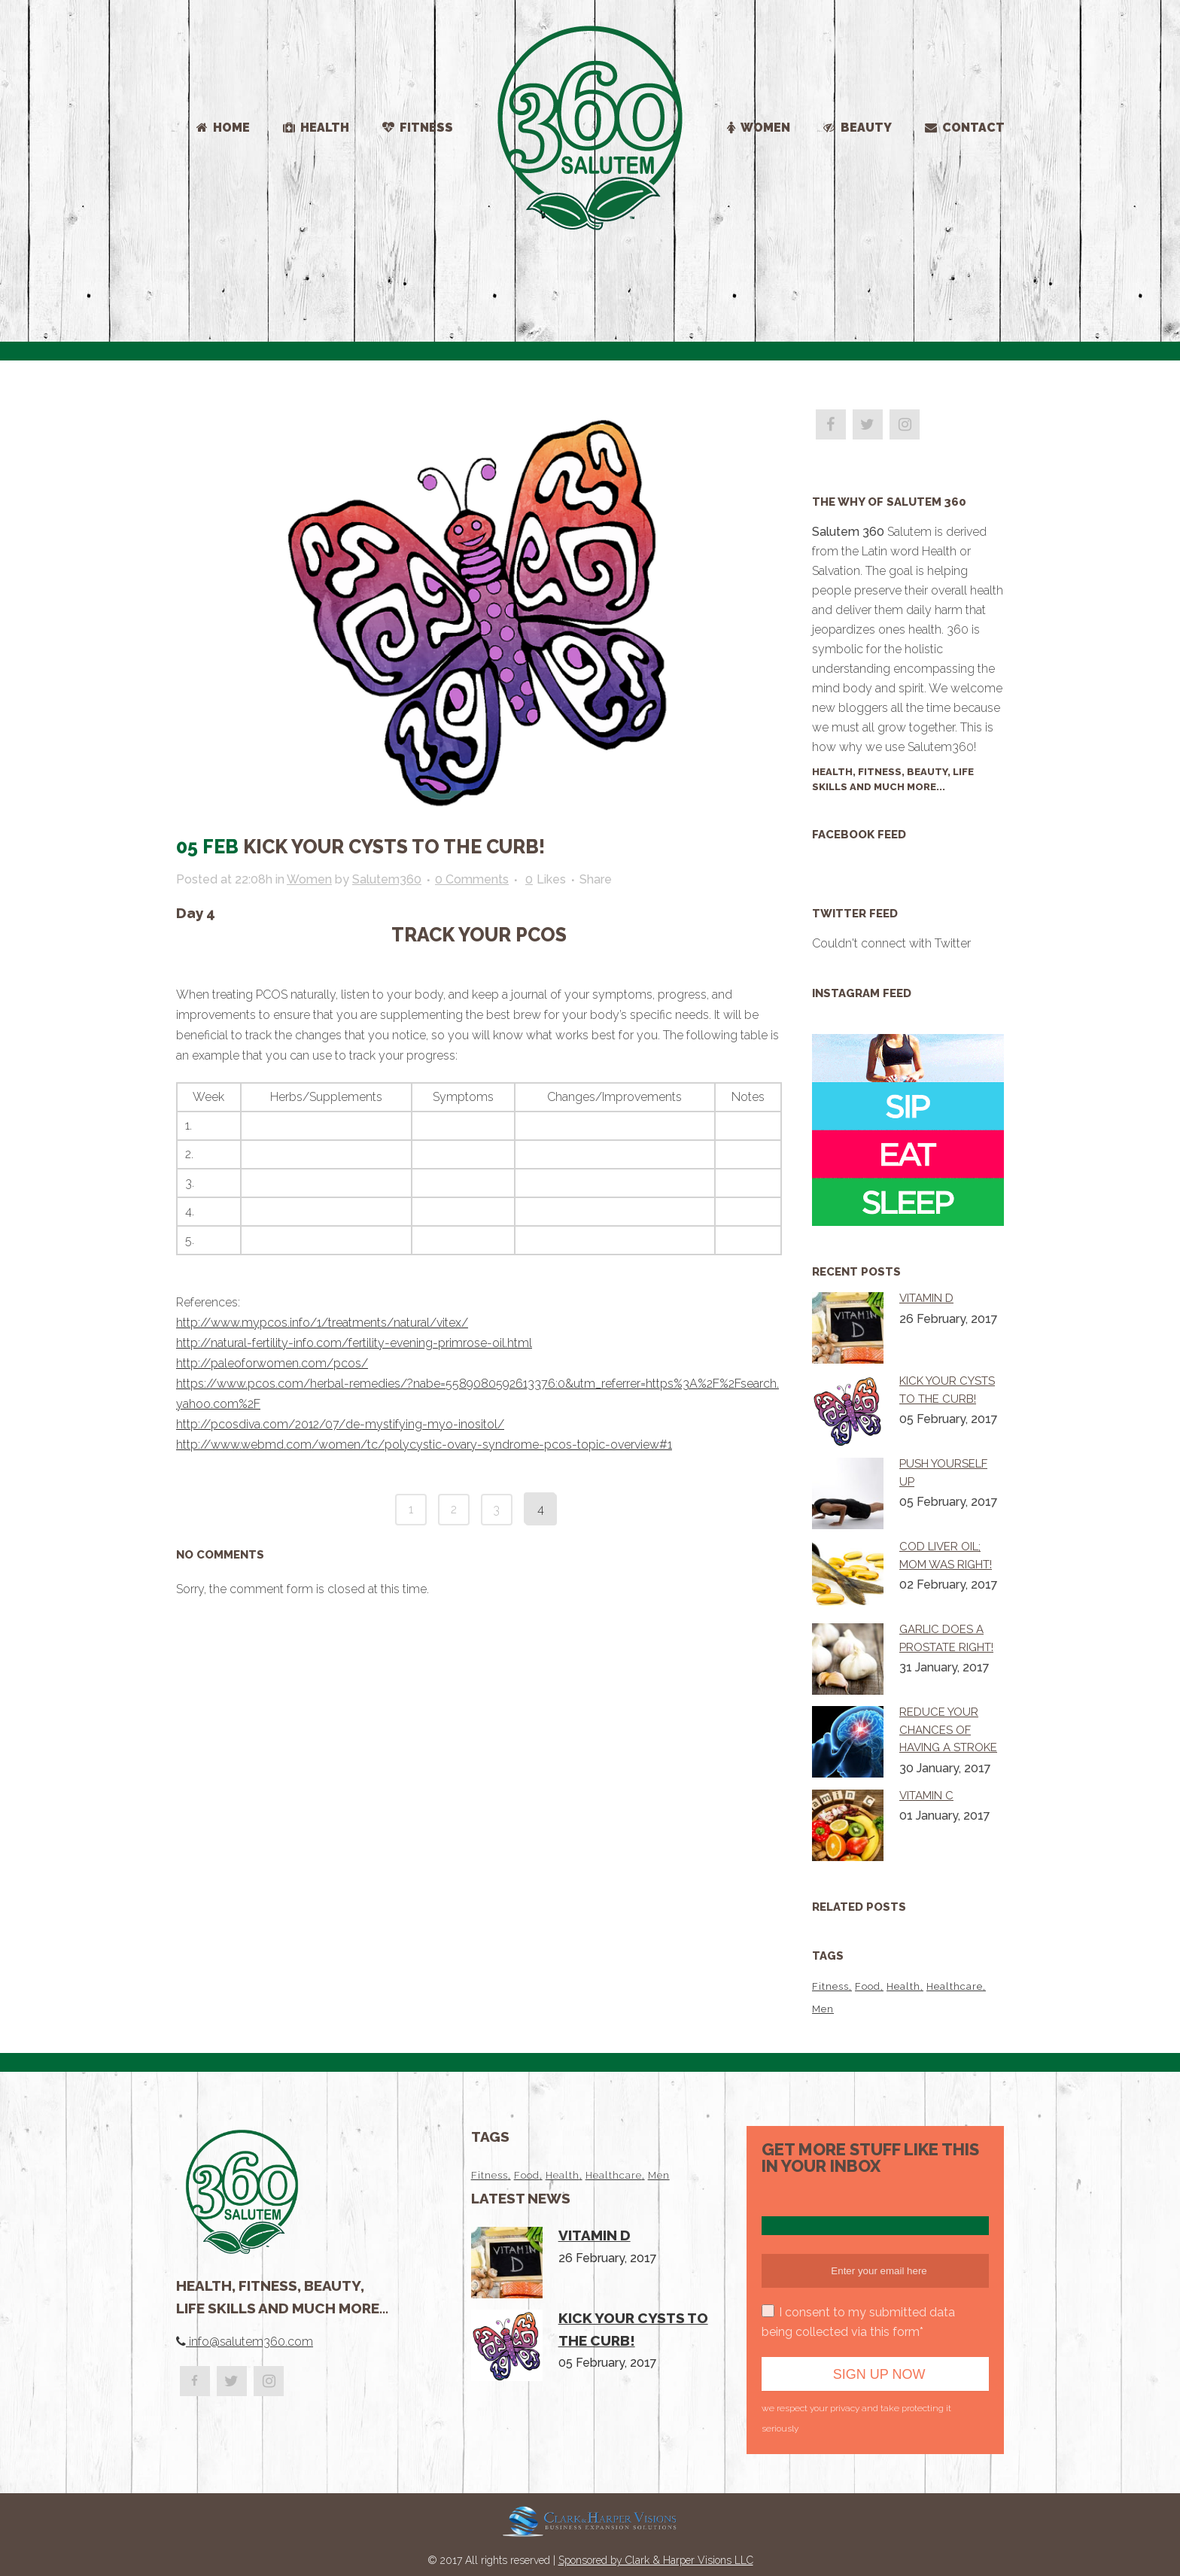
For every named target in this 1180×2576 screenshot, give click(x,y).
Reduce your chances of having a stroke (948, 1729)
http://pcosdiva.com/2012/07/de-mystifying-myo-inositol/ (340, 1424)
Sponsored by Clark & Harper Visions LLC (655, 2560)
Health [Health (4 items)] (903, 1986)
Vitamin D (926, 1298)
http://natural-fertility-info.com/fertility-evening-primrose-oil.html (354, 1343)
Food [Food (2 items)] (867, 1986)
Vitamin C (926, 1795)
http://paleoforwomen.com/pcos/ (272, 1363)
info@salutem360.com (249, 2341)
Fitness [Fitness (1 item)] (830, 1986)
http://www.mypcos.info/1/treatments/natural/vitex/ (322, 1322)
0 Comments (472, 879)
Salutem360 (386, 879)
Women (309, 879)
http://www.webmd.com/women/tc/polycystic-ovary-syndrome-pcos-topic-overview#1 (424, 1444)
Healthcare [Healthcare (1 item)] (954, 1986)
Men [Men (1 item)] (823, 2009)
